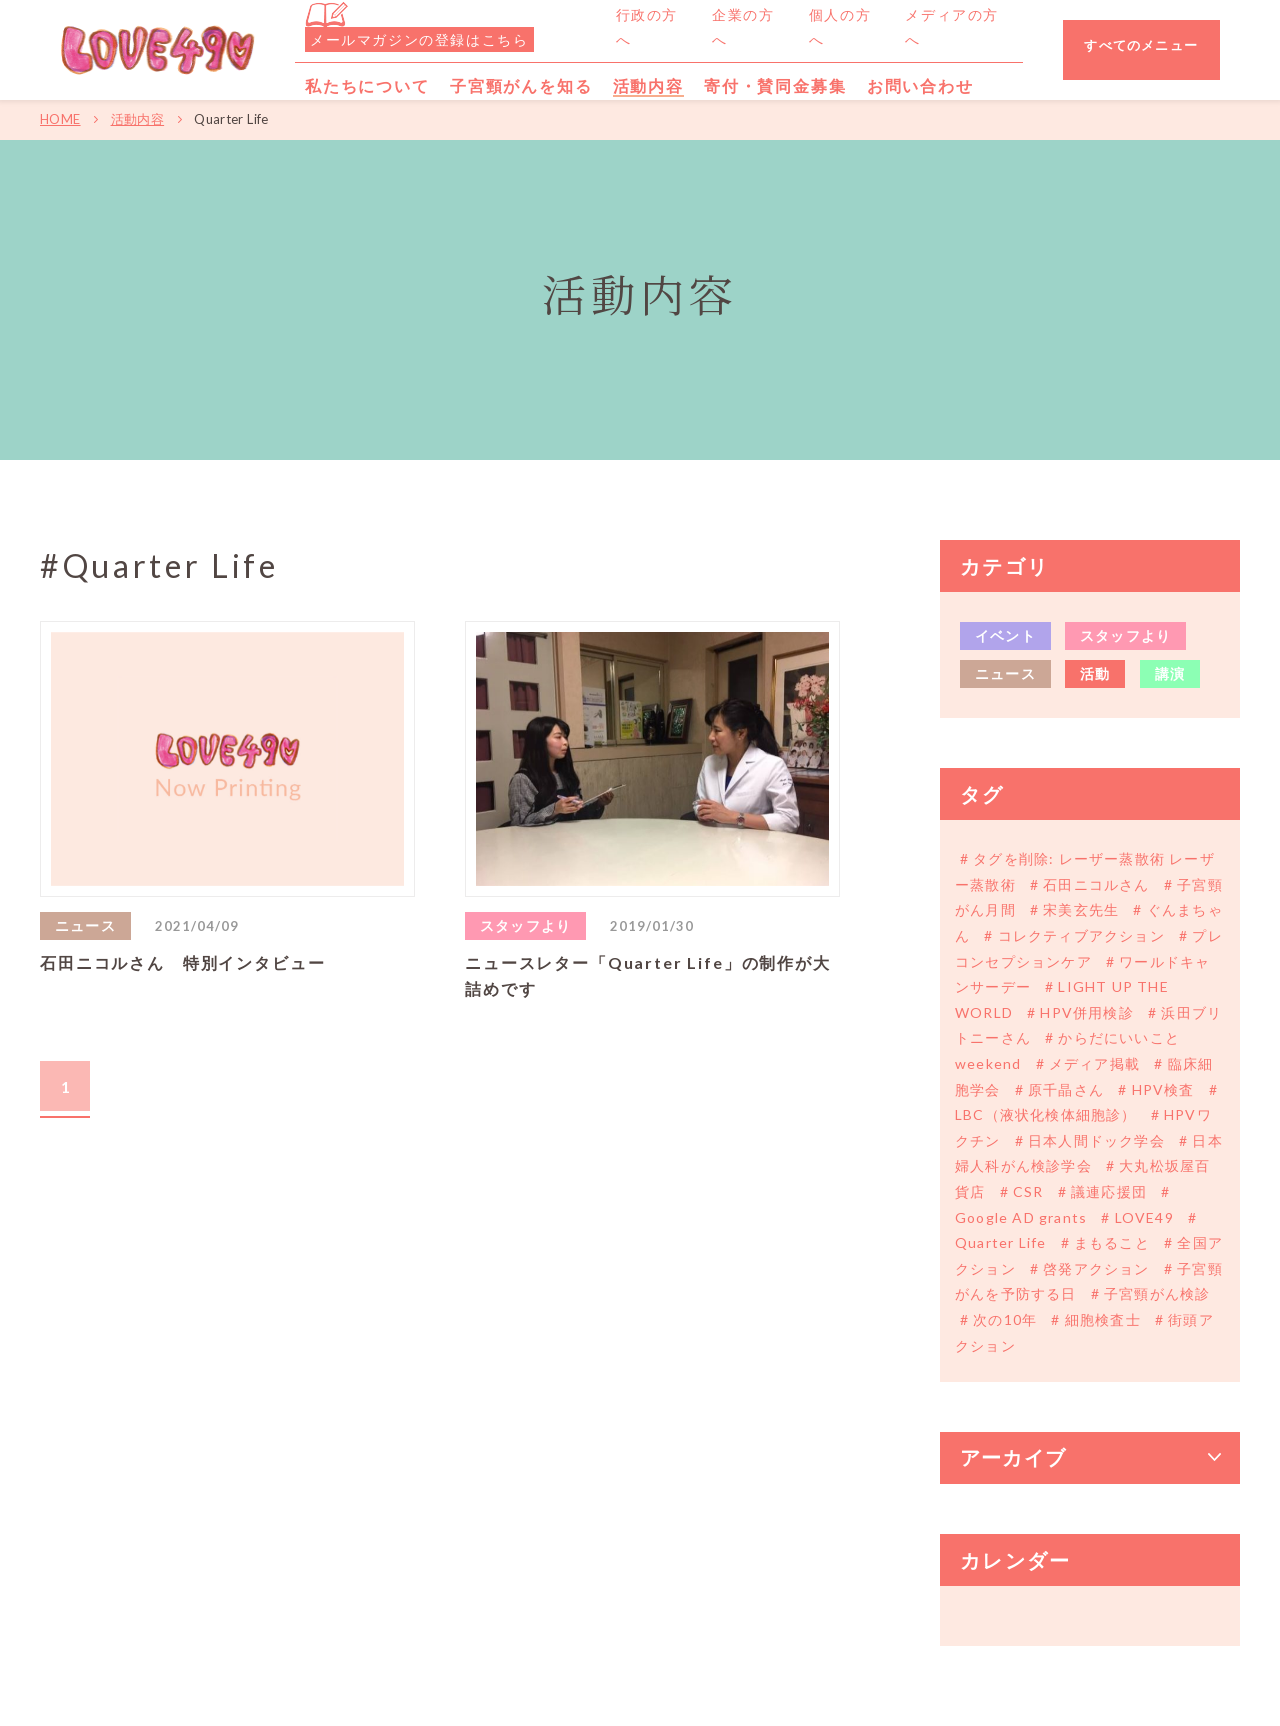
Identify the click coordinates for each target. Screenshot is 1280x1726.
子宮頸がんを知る (521, 85)
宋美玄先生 (1081, 909)
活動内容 (138, 119)
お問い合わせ (920, 85)
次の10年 (1005, 1319)
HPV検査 (1162, 1089)
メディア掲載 (1095, 1063)
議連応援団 (1109, 1191)
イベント (1005, 635)
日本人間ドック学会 (1096, 1140)
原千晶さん (1066, 1089)
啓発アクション (1096, 1268)
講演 (1170, 673)
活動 (1095, 673)
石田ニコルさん (1096, 884)
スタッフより (1125, 635)
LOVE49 (1144, 1217)
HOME (60, 119)
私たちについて (367, 85)
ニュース (1005, 673)
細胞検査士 (1103, 1319)
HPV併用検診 (1087, 1012)
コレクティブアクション (1081, 935)
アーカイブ (1013, 1458)
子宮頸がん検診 (1155, 1293)
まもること (1112, 1242)
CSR (1028, 1191)
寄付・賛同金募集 (775, 85)
